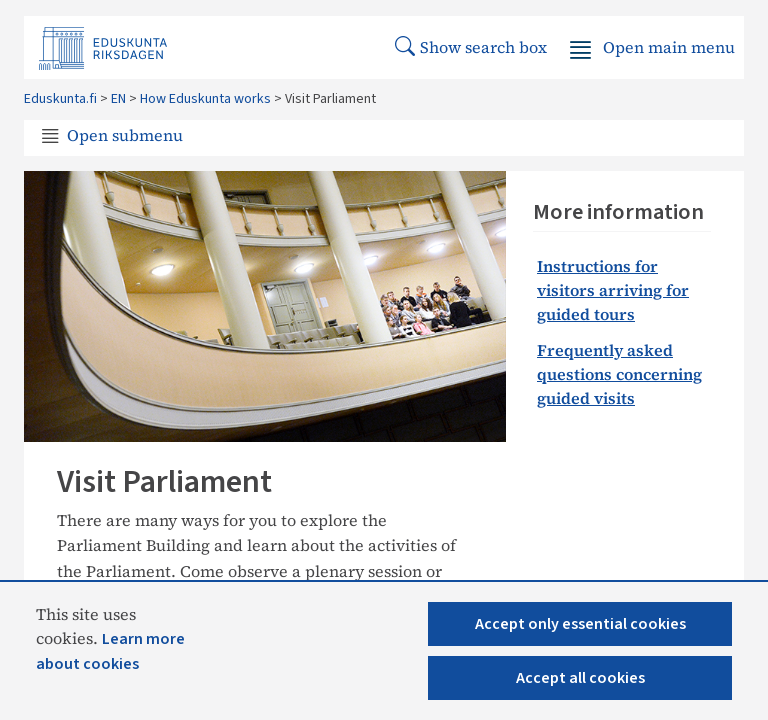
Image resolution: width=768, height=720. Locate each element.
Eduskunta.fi (60, 99)
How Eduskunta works (205, 99)
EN (118, 99)
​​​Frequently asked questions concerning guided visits (619, 374)
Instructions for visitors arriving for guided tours (613, 290)
